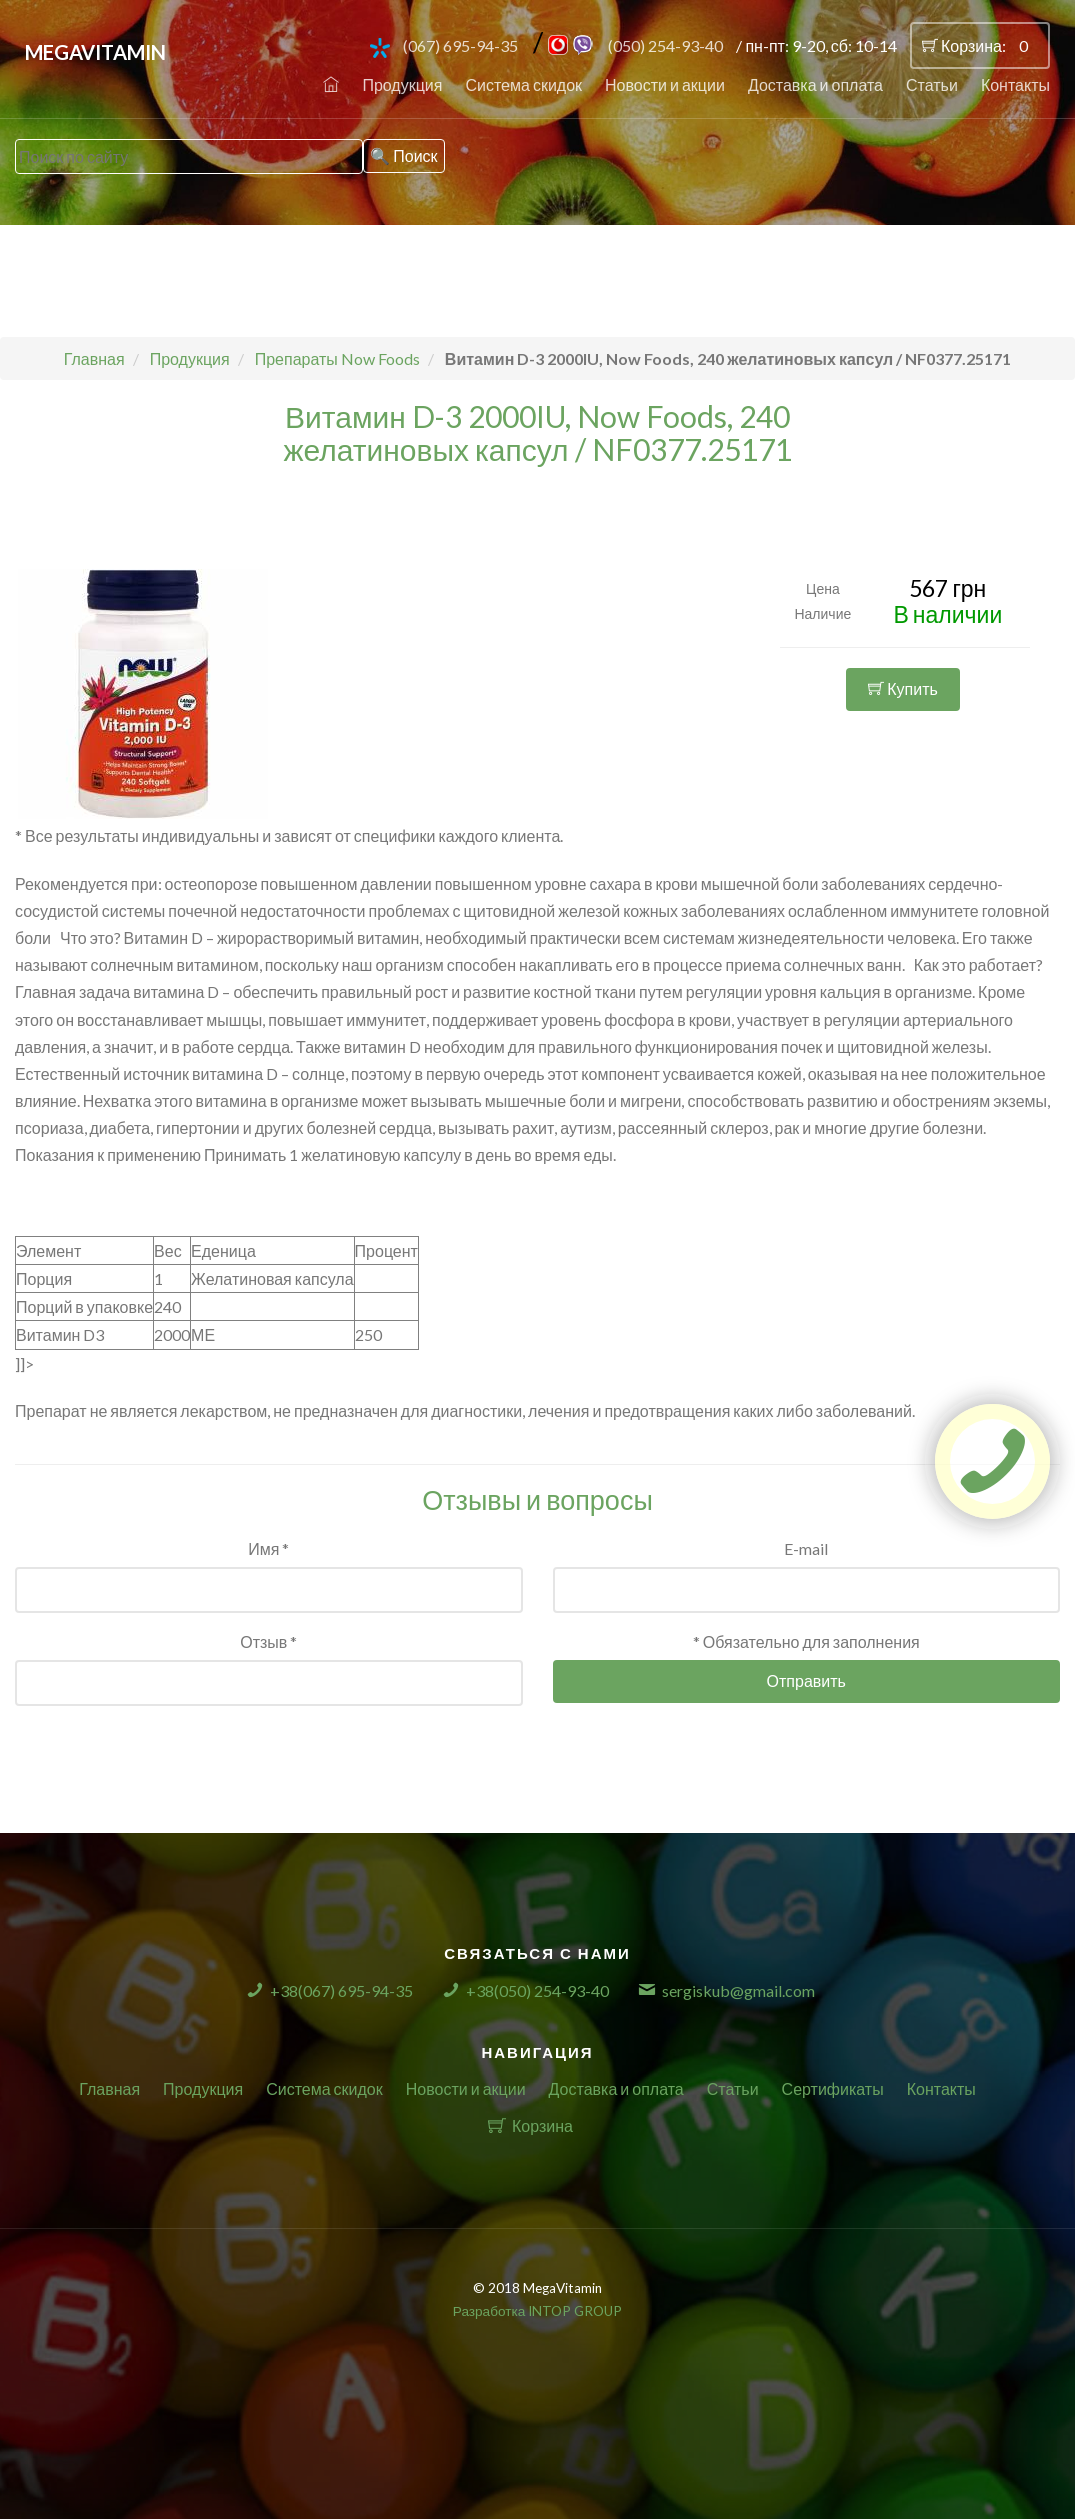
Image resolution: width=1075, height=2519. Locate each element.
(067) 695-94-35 (460, 45)
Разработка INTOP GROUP (537, 2311)
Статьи (932, 84)
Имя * (268, 1548)
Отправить (806, 1680)
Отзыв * (268, 1641)
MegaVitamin (95, 52)
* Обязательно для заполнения (806, 1641)
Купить (903, 688)
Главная (109, 2088)
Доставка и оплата (815, 84)
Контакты (1015, 84)
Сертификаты (833, 2088)
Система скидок (523, 84)
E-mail (806, 1548)
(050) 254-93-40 (665, 45)
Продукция (402, 84)
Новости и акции (665, 84)
